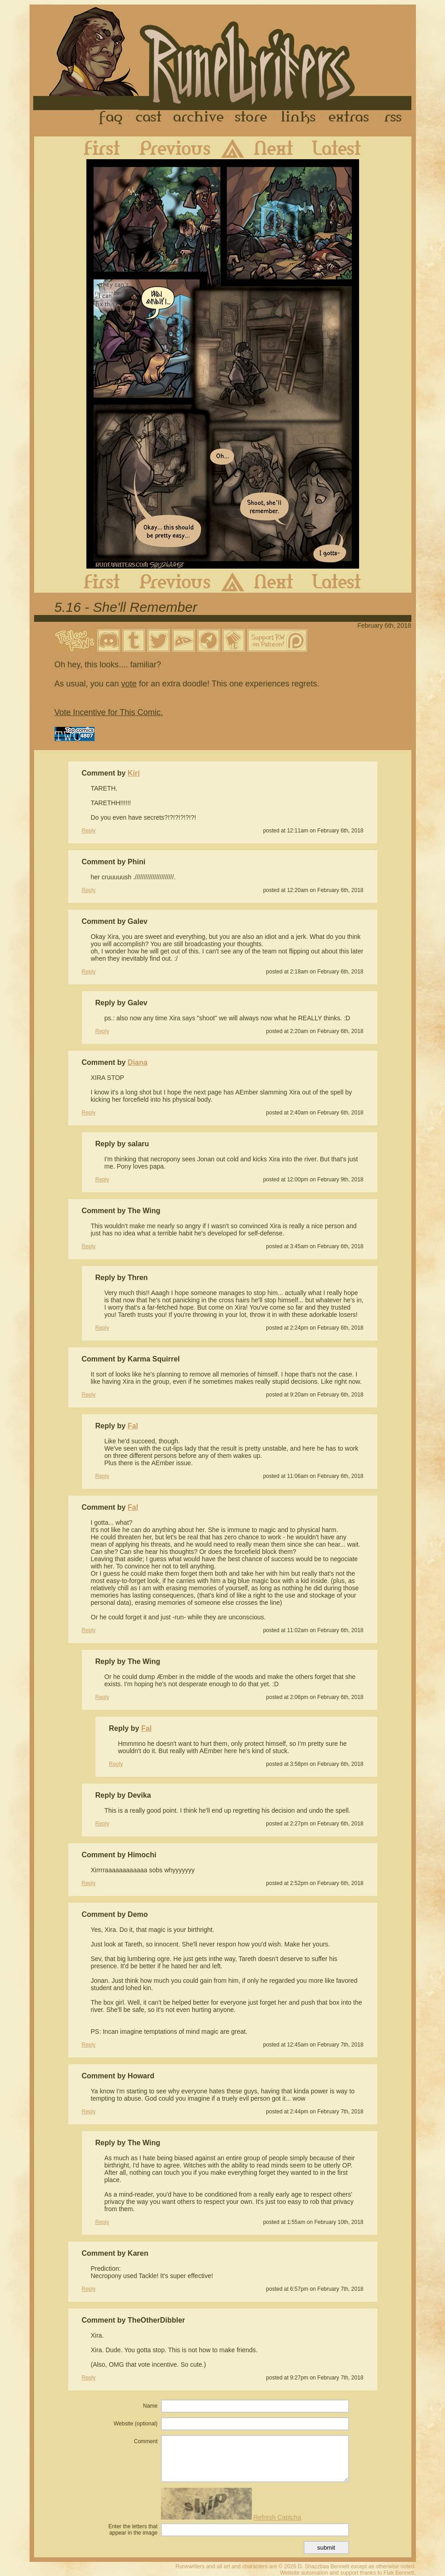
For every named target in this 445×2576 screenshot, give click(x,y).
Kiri (134, 773)
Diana (138, 1062)
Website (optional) (136, 2423)
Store (251, 118)
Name (150, 2406)
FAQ (111, 118)
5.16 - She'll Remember (126, 607)
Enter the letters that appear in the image (132, 2529)
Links (298, 118)
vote (129, 683)
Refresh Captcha (277, 2517)
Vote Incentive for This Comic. (109, 712)
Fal (133, 1426)
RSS (395, 118)
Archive (198, 118)
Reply (89, 830)
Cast (149, 118)
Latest (344, 147)
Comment (145, 2441)
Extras (350, 118)
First (94, 147)
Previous (168, 147)
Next (280, 147)
